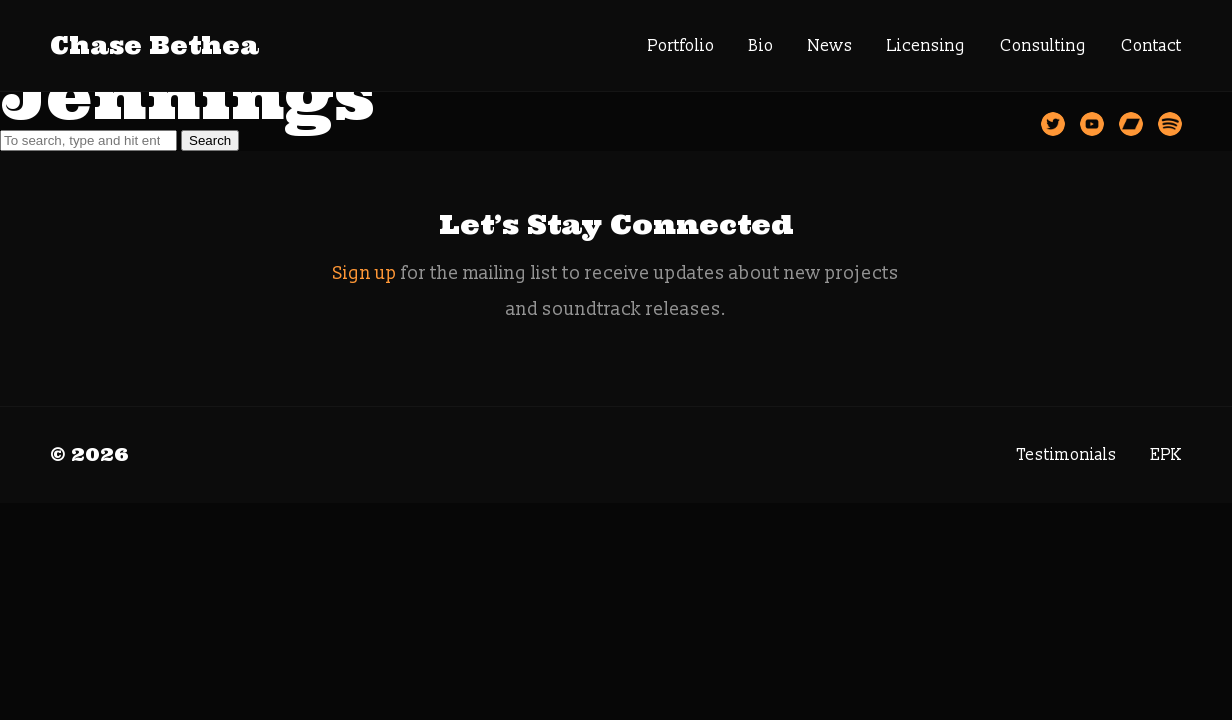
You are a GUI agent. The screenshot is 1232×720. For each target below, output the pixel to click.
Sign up (365, 273)
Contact (1151, 46)
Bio (761, 46)
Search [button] (210, 140)
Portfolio (681, 46)
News (830, 46)
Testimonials (1067, 455)
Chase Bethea (154, 45)
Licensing (926, 46)
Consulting (1043, 46)
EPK (1166, 455)
